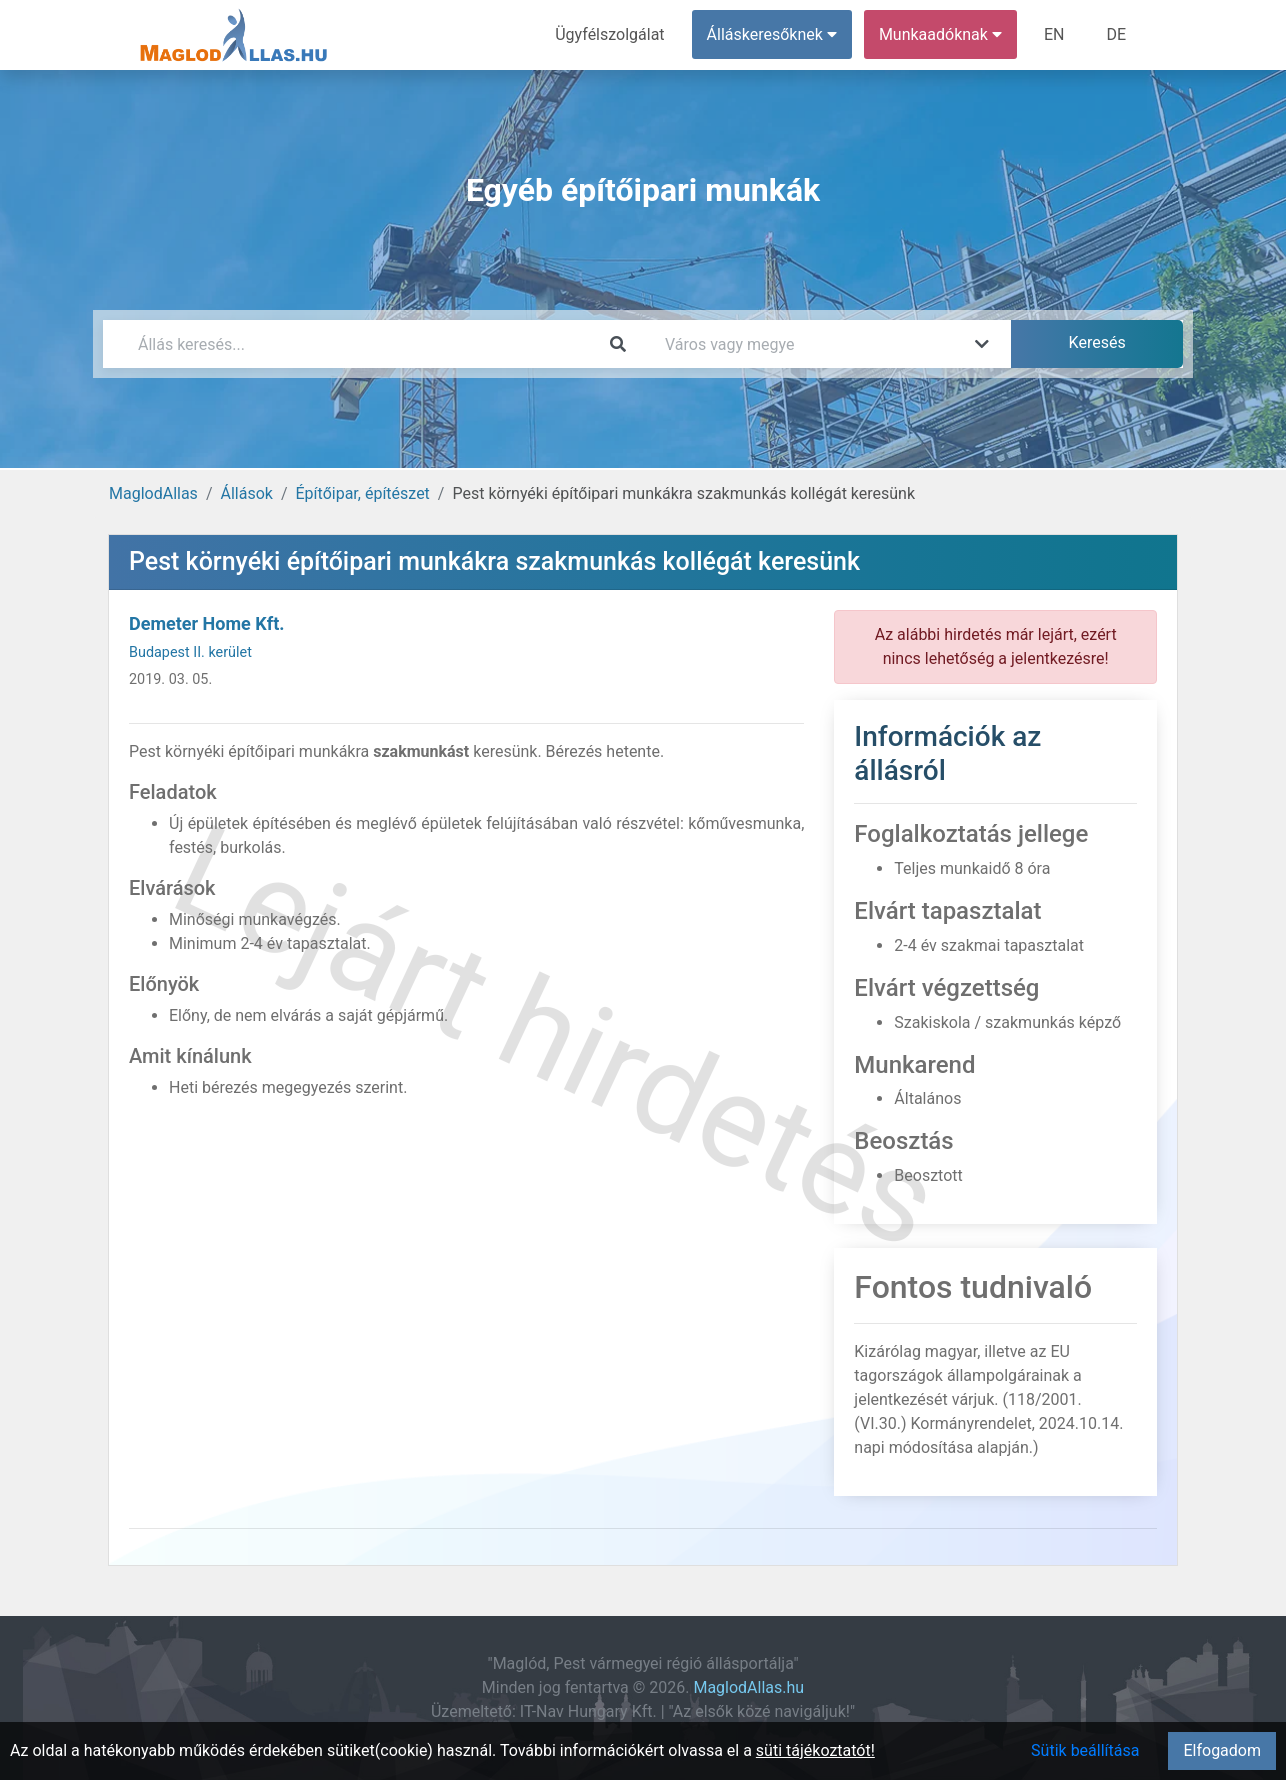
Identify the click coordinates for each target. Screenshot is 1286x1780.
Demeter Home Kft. (206, 623)
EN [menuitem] (1054, 34)
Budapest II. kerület (190, 652)
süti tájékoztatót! (815, 1750)
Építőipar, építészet (363, 493)
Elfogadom (1222, 1750)
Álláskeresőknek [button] (772, 34)
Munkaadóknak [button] (940, 34)
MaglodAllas (153, 493)
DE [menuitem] (1116, 34)
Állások (246, 493)
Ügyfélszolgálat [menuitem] (609, 34)
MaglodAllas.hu (748, 1687)
